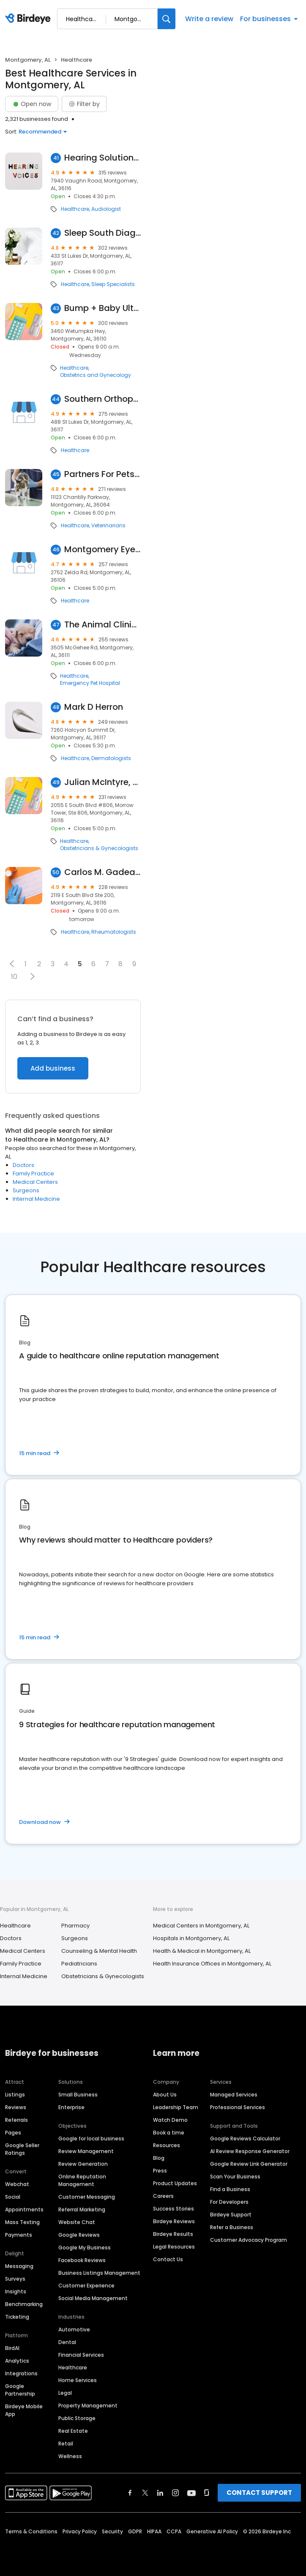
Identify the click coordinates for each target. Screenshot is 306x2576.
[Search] (166, 18)
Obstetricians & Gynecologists (99, 848)
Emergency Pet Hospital (90, 683)
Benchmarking (24, 2304)
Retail (65, 2443)
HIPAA (154, 2531)
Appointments (24, 2209)
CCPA (174, 2531)
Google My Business (84, 2247)
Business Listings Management (99, 2272)
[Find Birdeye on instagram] (175, 2493)
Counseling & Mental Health (99, 1951)
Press (160, 2170)
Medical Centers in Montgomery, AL (201, 1926)
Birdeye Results (173, 2234)
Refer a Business (231, 2227)
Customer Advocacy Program (248, 2239)
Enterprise (71, 2107)
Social (12, 2196)
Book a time (168, 2132)
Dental (67, 2342)
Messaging (19, 2266)
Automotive (74, 2329)
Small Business (78, 2094)
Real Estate (73, 2430)
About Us (165, 2094)
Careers (163, 2196)
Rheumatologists (113, 932)
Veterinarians (108, 525)
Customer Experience (86, 2285)
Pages (13, 2132)
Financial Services (81, 2354)
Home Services (77, 2380)
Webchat (17, 2184)
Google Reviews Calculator (245, 2138)
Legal (65, 2392)
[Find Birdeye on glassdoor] (206, 2493)
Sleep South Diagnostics (102, 233)
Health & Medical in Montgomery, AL (202, 1951)
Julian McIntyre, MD (102, 782)
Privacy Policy (80, 2531)
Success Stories (173, 2208)
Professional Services (237, 2107)
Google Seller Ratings (22, 2149)
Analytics (17, 2360)
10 (14, 976)
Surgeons (26, 1190)
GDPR (135, 2531)
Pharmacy (75, 1926)
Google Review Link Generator (248, 2163)
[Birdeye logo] (29, 19)
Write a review (209, 19)
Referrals (16, 2119)
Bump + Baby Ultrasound (102, 308)
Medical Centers (35, 1182)
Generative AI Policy (212, 2531)
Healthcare (75, 209)
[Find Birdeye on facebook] (130, 2493)
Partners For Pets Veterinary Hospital (102, 474)
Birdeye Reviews (174, 2221)
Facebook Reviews (82, 2260)
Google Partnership (20, 2389)
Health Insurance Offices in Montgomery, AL (212, 1964)
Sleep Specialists (113, 284)
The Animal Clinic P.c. (102, 624)
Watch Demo (170, 2119)
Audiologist (106, 209)
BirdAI (12, 2348)
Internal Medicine (36, 1199)
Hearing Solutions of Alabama (102, 158)
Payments (18, 2234)
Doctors (23, 1165)
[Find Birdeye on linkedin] (160, 2493)
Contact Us (168, 2259)
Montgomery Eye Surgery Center (102, 549)
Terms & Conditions (31, 2531)
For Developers (229, 2201)
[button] (11, 964)
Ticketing (17, 2316)
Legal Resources (174, 2246)
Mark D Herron (93, 707)
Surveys (15, 2278)
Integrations (21, 2373)
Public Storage (77, 2418)
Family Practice (33, 1173)
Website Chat (76, 2222)
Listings (15, 2094)
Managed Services (233, 2094)
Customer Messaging (86, 2196)
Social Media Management (93, 2298)
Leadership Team (175, 2107)
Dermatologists (111, 758)
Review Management (86, 2151)
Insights (15, 2291)
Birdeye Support (230, 2214)
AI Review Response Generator (250, 2151)
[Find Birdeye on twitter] (145, 2493)
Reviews (15, 2107)
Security (112, 2531)
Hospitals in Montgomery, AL (191, 1938)
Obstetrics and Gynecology (95, 375)
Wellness (70, 2456)
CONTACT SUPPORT (259, 2492)
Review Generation (83, 2163)
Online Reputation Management (82, 2180)
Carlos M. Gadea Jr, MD (102, 872)
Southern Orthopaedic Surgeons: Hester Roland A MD (102, 399)
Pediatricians (79, 1964)
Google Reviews (79, 2234)
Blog (158, 2158)
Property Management (87, 2405)
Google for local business (91, 2138)
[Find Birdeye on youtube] (191, 2493)
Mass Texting (22, 2222)
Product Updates (175, 2183)
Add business (52, 1068)
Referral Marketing (81, 2209)
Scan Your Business (235, 2176)
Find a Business (230, 2189)
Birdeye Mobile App (24, 2410)
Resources (166, 2145)
